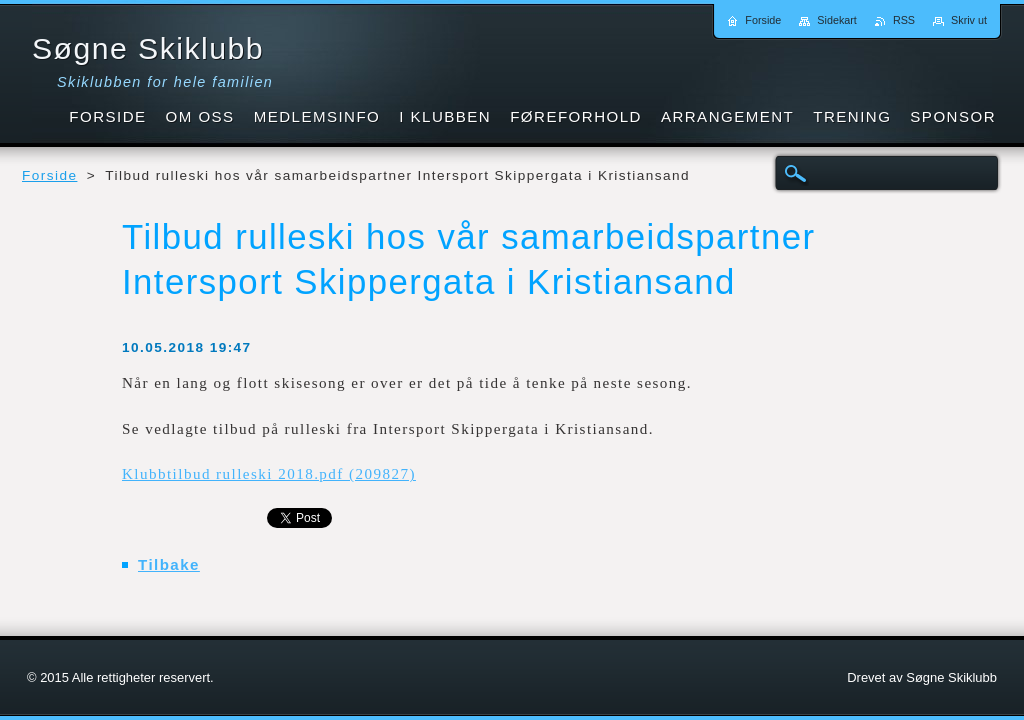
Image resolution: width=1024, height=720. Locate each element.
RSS (904, 20)
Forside (49, 175)
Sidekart (837, 20)
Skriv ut (969, 20)
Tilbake (169, 564)
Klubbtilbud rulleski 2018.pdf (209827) (269, 474)
